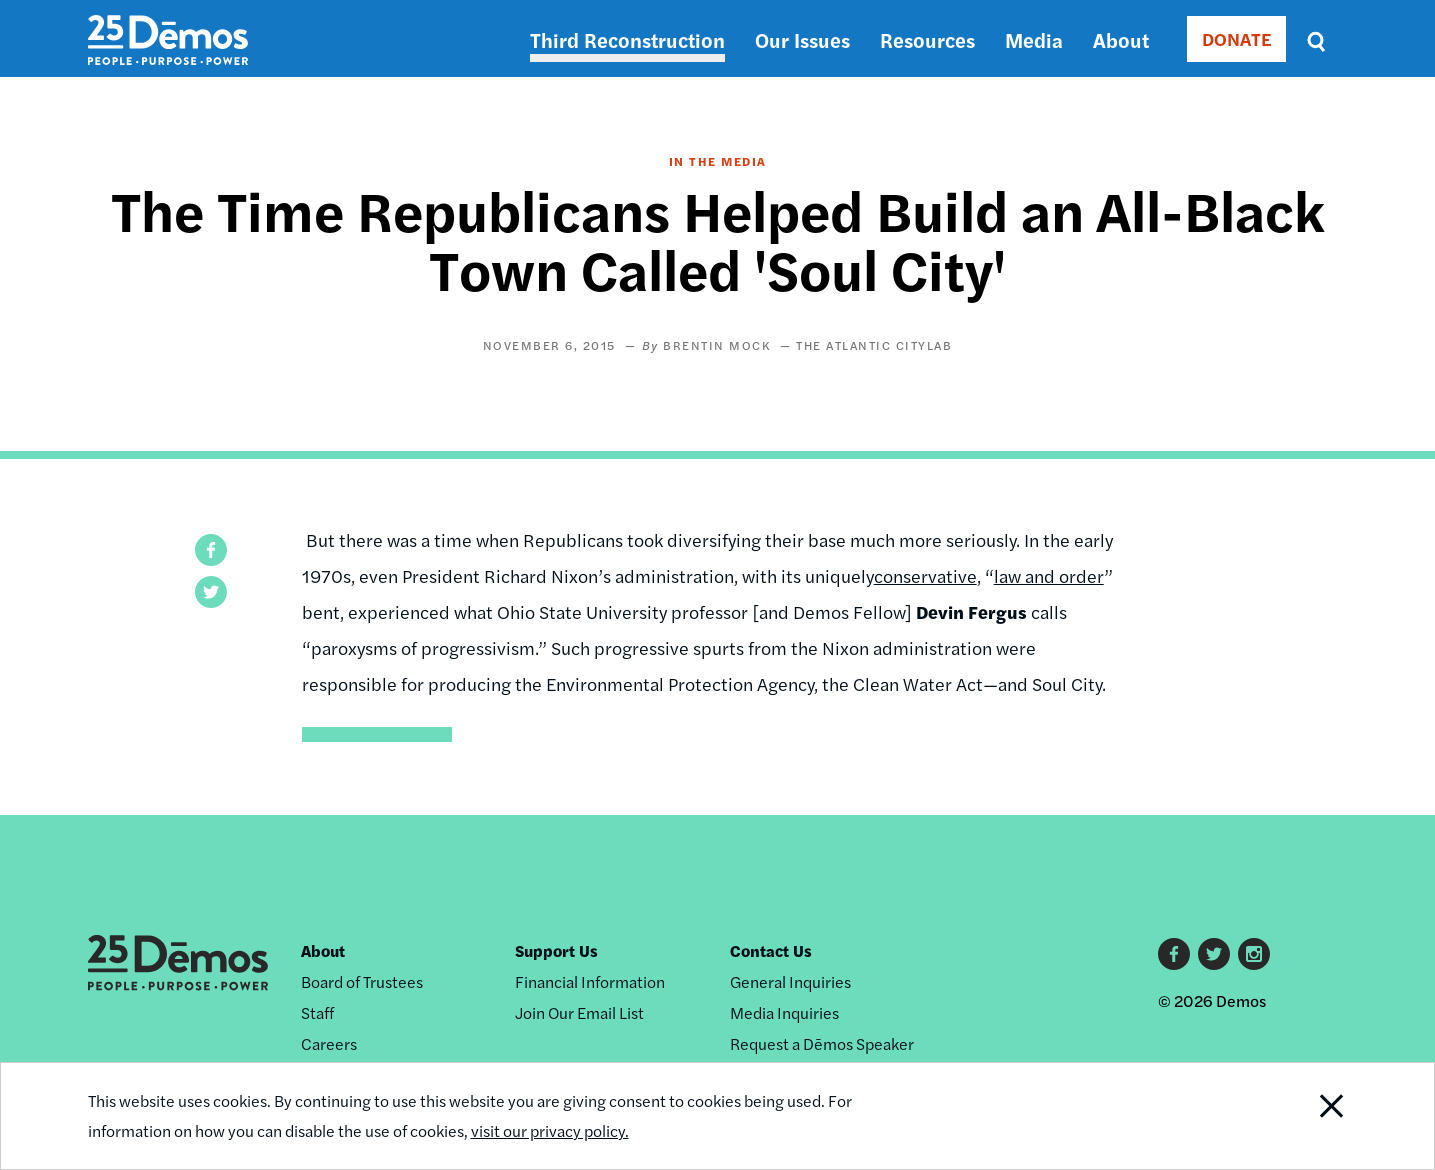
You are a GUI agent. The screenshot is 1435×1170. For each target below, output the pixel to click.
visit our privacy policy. (550, 1130)
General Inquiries (790, 981)
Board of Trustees (362, 981)
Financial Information (590, 981)
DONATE (1236, 38)
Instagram (1254, 954)
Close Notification (1306, 1116)
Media (1034, 39)
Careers (329, 1043)
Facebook (1174, 954)
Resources (927, 39)
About (1121, 39)
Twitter (1214, 954)
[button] (211, 550)
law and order (1049, 575)
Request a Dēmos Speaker (822, 1043)
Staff (317, 1012)
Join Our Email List (579, 1012)
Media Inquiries (784, 1012)
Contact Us (771, 950)
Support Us (556, 950)
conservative (925, 575)
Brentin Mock (716, 345)
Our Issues (802, 39)
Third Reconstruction (627, 39)
